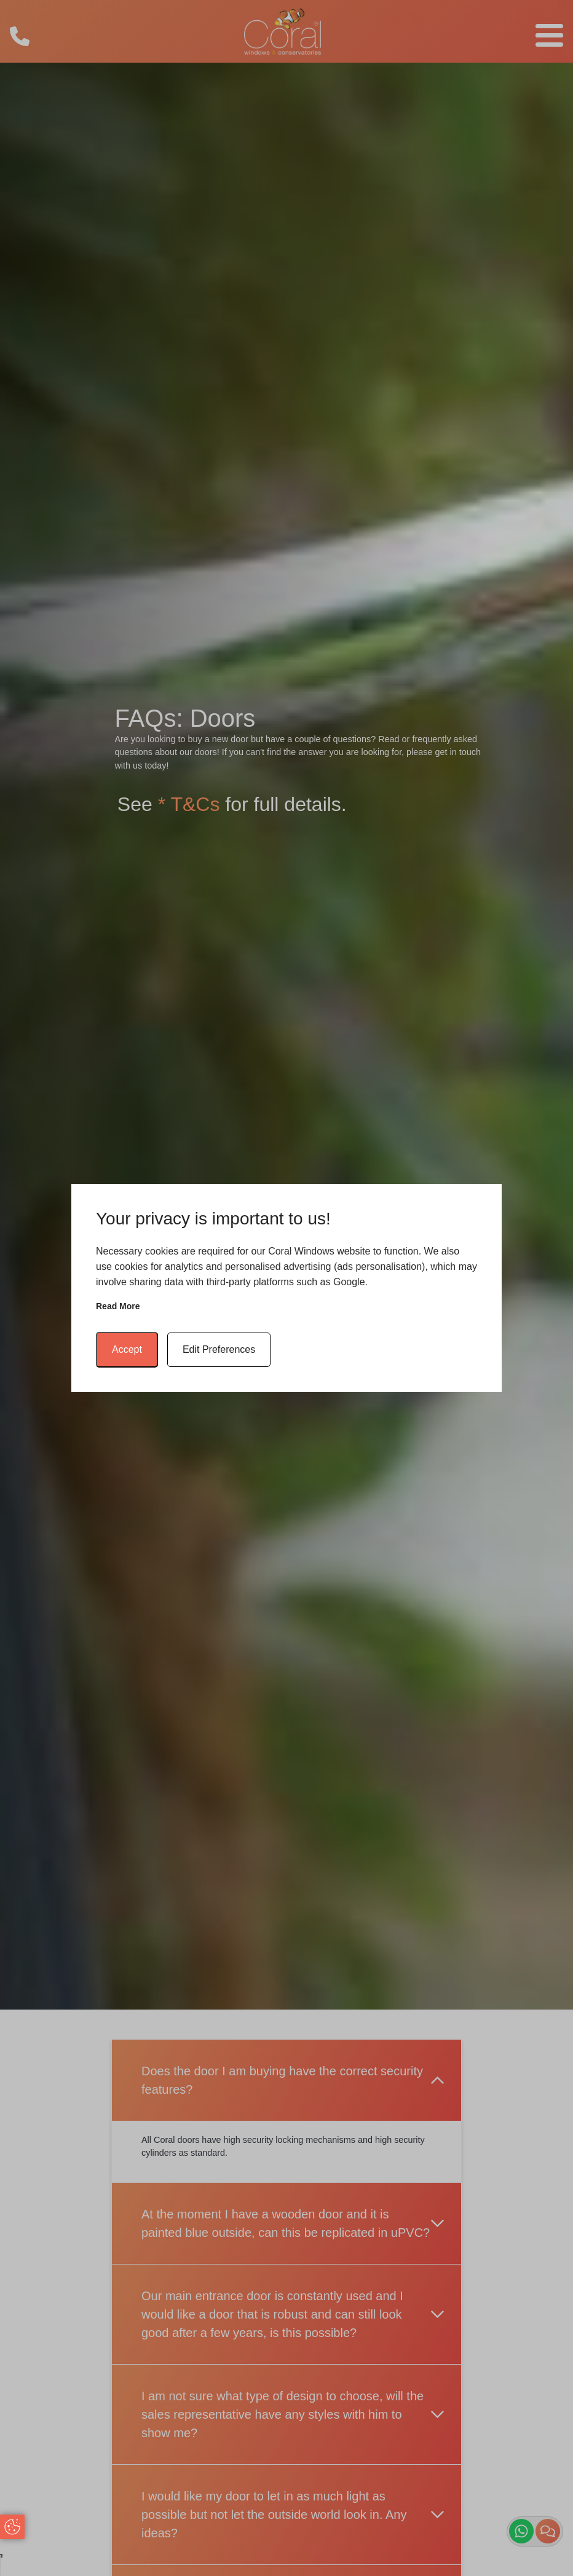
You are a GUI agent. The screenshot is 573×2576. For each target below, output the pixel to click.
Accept (127, 1349)
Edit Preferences (219, 1349)
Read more (118, 1306)
